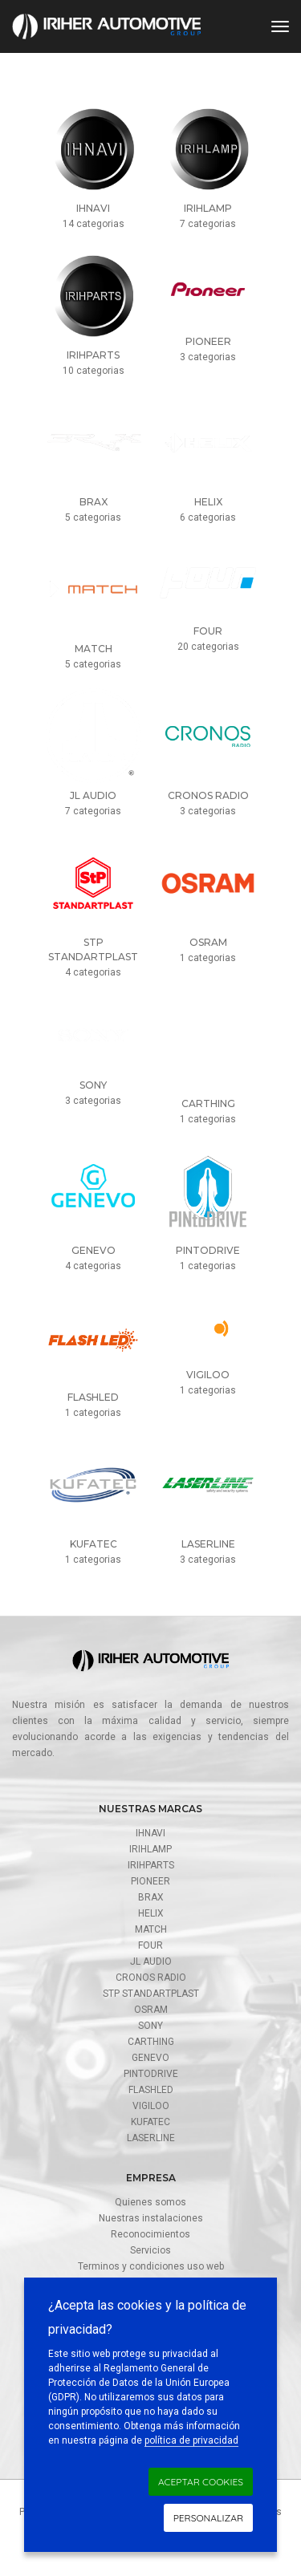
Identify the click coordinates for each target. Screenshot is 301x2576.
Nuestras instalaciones (151, 2218)
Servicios (150, 2250)
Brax (151, 1897)
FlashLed (150, 2089)
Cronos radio (151, 1977)
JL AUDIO (151, 1961)
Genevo (150, 2057)
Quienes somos (150, 2202)
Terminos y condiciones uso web (151, 2266)
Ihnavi (150, 1833)
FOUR (150, 1945)
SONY (150, 2025)
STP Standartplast (151, 1993)
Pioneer (150, 1881)
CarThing (151, 2041)
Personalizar (208, 2518)
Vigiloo (150, 2106)
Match (151, 1929)
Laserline (151, 2138)
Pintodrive (151, 2073)
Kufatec (150, 2122)
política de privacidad (191, 2440)
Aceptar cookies (200, 2482)
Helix (151, 1913)
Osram (151, 2009)
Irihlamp (150, 1849)
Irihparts (151, 1865)
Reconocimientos (150, 2234)
